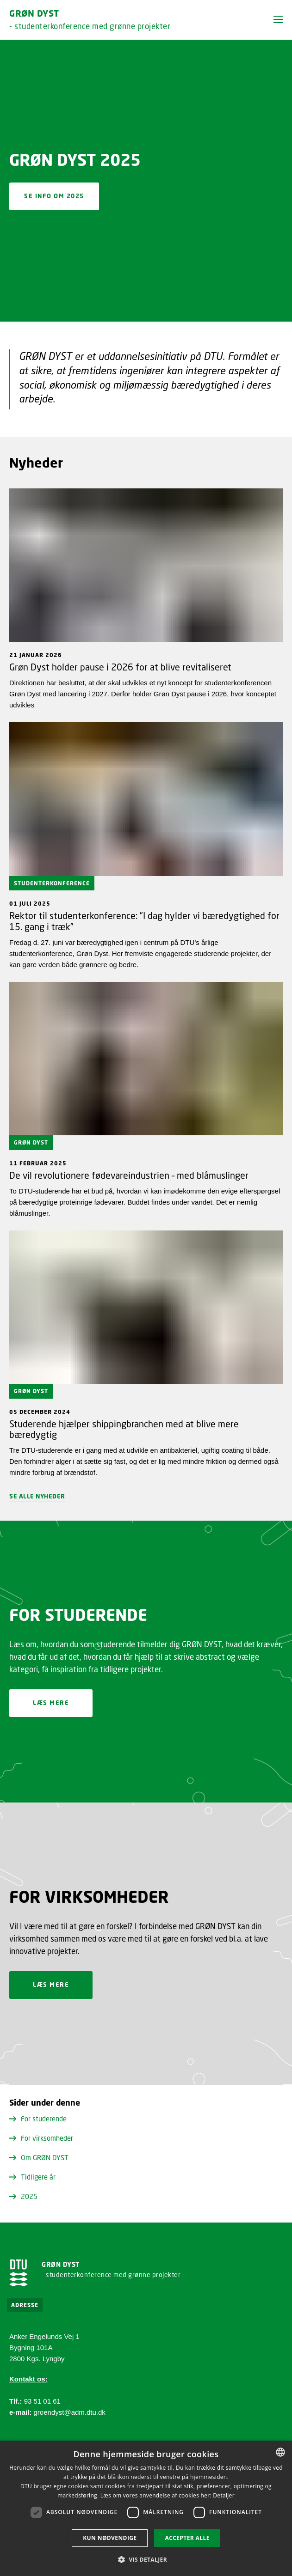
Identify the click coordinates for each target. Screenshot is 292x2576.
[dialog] (146, 2508)
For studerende (38, 2118)
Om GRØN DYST (38, 2157)
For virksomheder (41, 2138)
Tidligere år (32, 2177)
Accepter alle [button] (187, 2538)
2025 (23, 2196)
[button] (278, 19)
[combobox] (280, 2452)
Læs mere (51, 1703)
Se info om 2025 (54, 196)
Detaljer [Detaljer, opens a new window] (224, 2495)
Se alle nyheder (37, 1496)
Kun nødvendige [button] (110, 2538)
